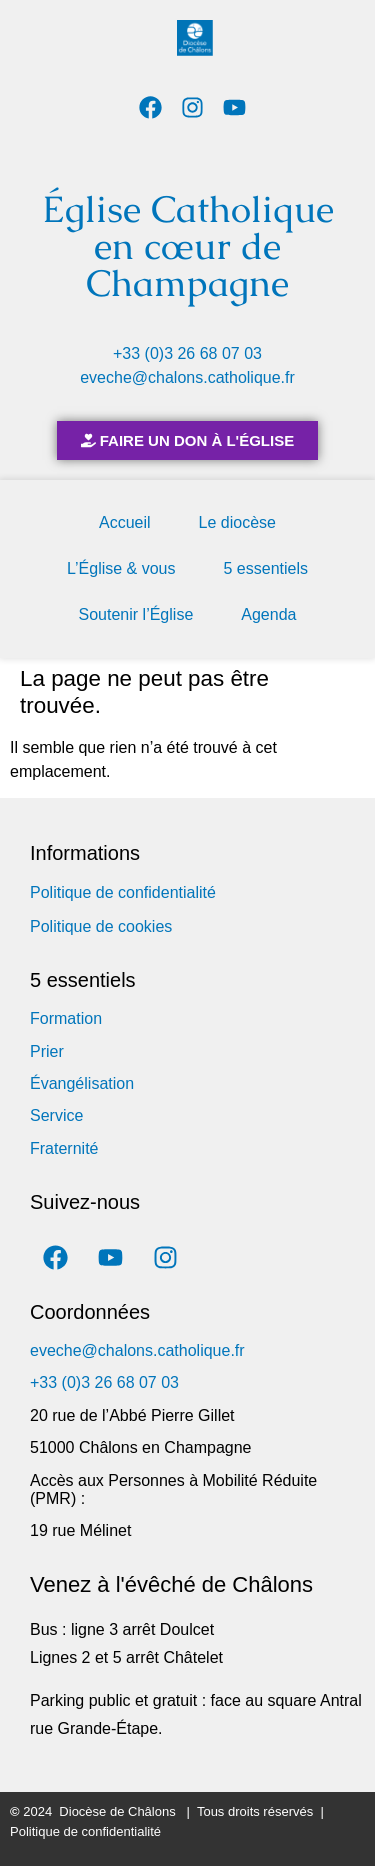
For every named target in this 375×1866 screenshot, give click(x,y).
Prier (47, 1051)
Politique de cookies (101, 926)
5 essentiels (266, 568)
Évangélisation (82, 1083)
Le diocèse (237, 522)
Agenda (268, 614)
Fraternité (64, 1148)
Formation (66, 1018)
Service (56, 1115)
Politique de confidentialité (123, 892)
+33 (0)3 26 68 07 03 (187, 353)
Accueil (125, 522)
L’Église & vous (121, 568)
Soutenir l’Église (136, 614)
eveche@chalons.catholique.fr (187, 377)
